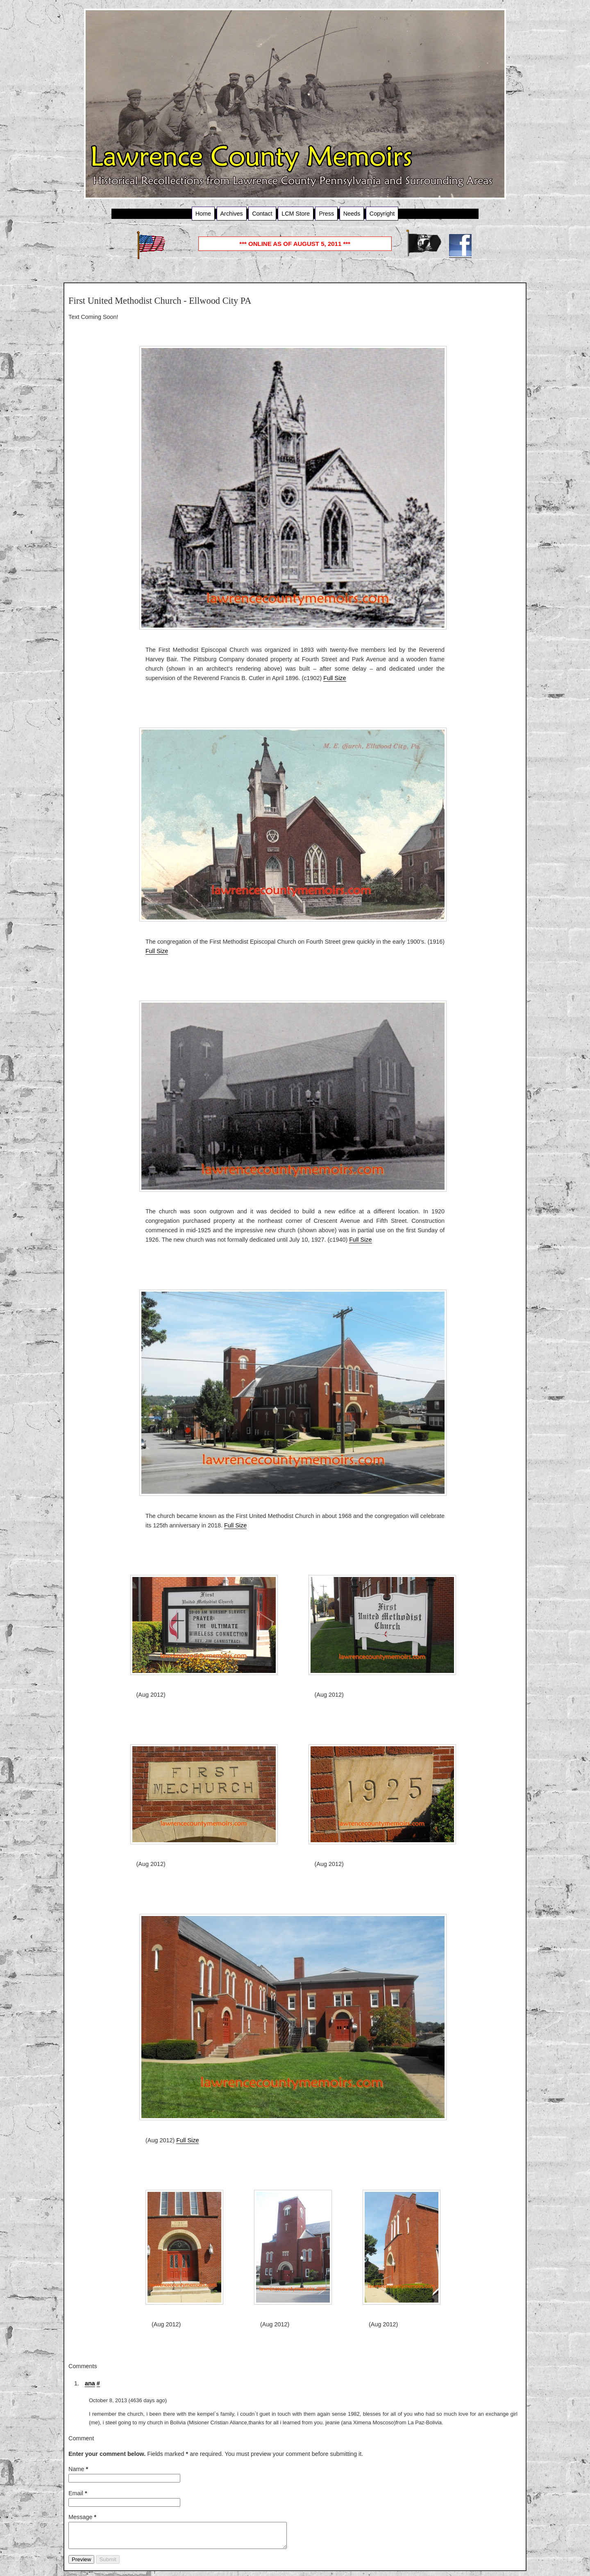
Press (326, 213)
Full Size (334, 678)
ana (90, 2383)
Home (203, 213)
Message (82, 2517)
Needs (352, 213)
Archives (231, 213)
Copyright (382, 213)
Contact (262, 213)
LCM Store (295, 213)
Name (78, 2469)
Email (77, 2493)
